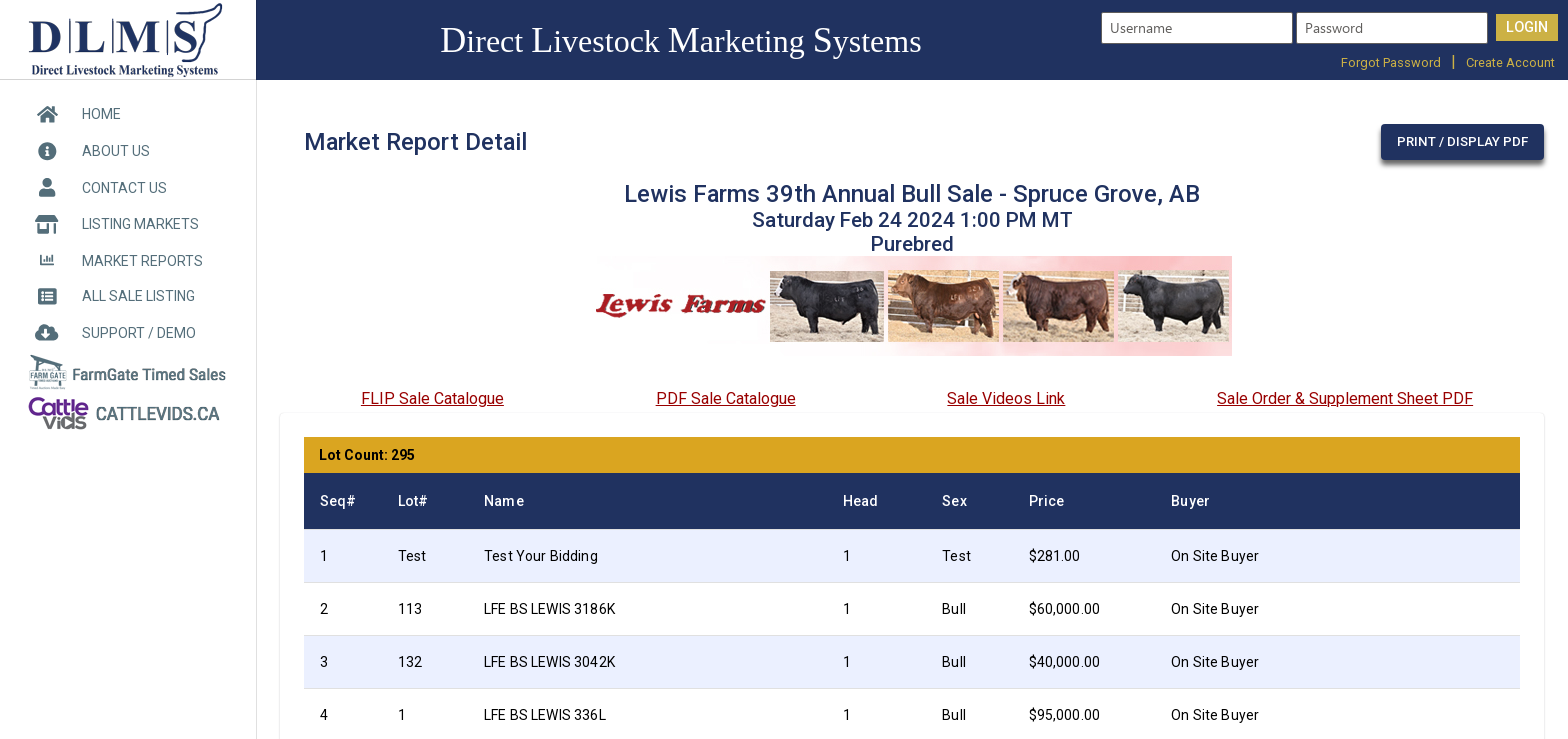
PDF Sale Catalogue (726, 398)
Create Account (1510, 62)
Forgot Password (1391, 62)
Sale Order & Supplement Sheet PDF (1345, 398)
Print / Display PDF (1462, 141)
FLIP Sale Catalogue (432, 398)
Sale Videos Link (1006, 398)
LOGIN (1527, 27)
